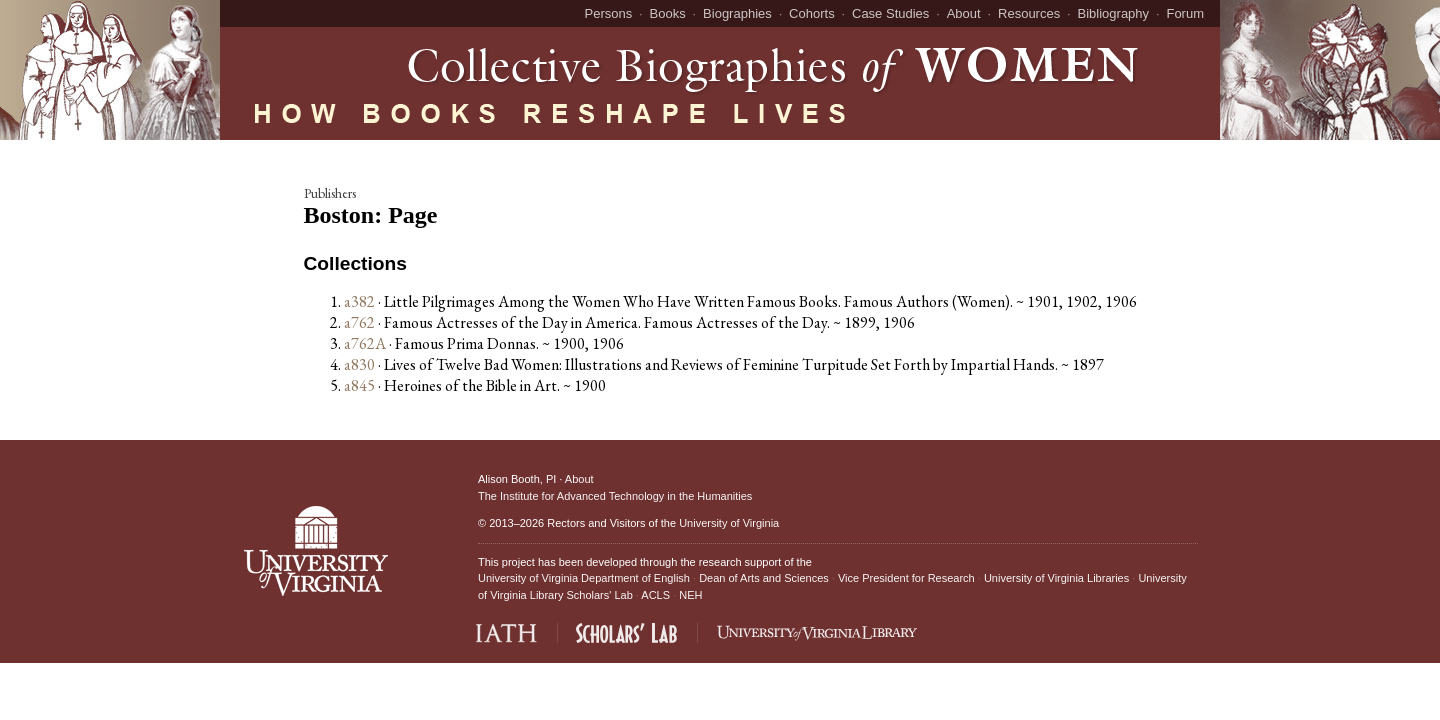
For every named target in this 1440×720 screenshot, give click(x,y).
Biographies (737, 13)
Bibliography (1114, 13)
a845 (359, 385)
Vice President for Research (906, 578)
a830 (359, 364)
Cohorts (812, 13)
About (964, 13)
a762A (365, 343)
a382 (359, 301)
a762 (359, 322)
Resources (1029, 13)
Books (668, 13)
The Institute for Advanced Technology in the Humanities (615, 496)
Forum (1185, 13)
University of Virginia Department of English (584, 578)
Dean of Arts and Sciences (764, 578)
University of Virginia (729, 523)
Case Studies (890, 13)
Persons (609, 13)
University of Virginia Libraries (1056, 578)
